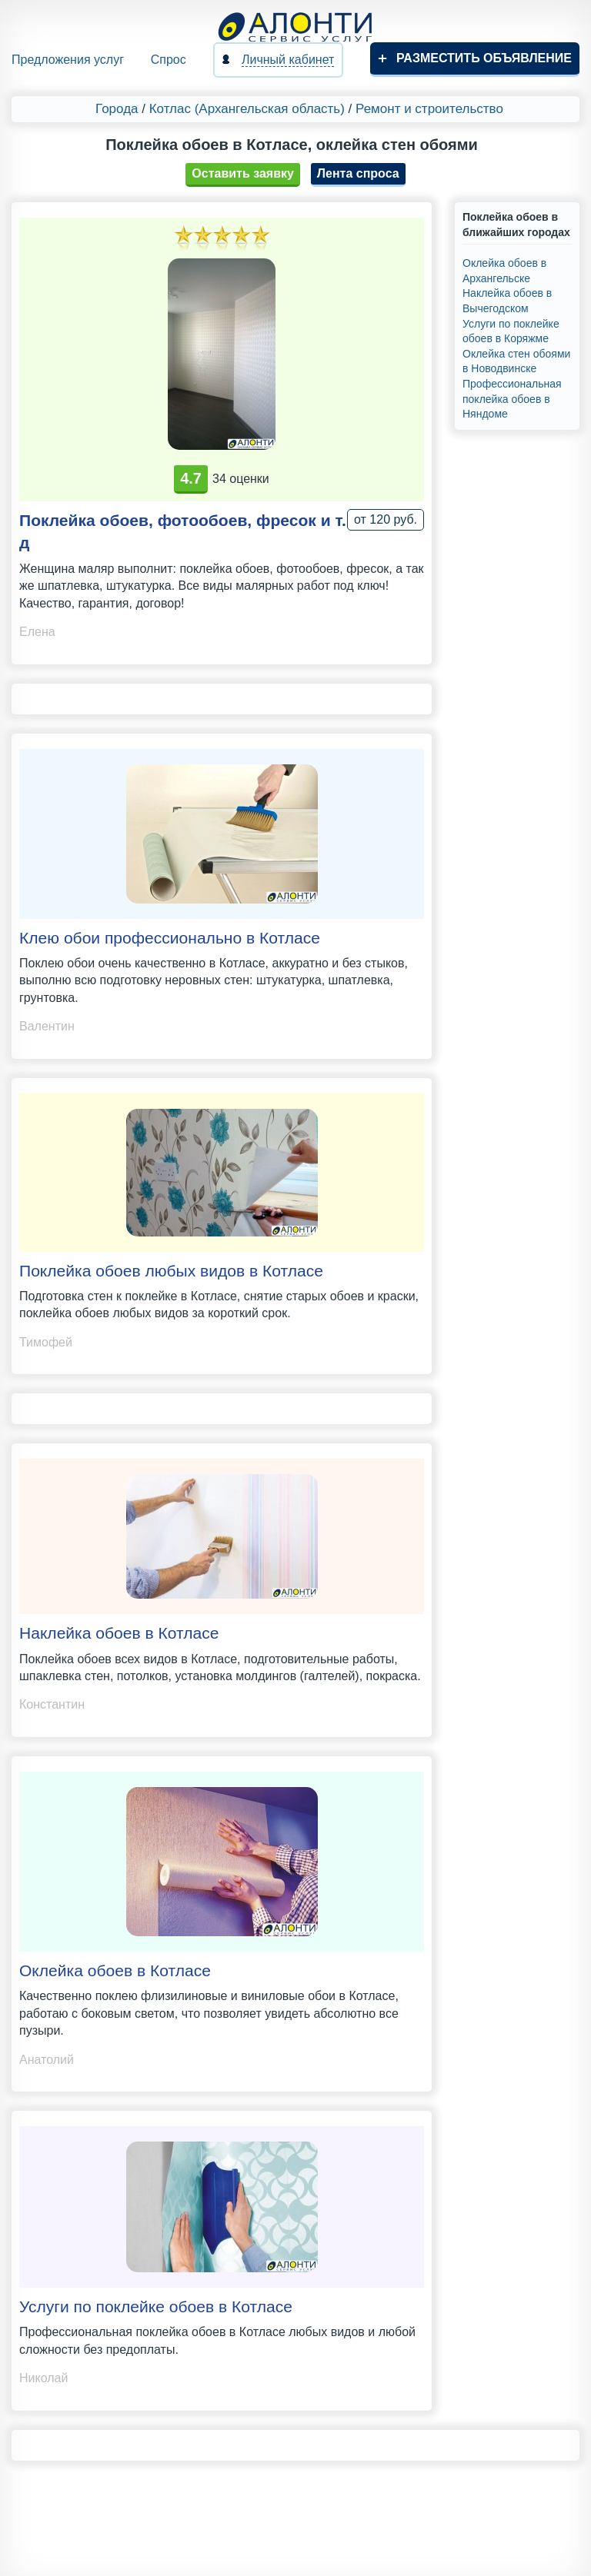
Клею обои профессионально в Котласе (169, 938)
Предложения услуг (68, 59)
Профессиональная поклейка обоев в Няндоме (512, 399)
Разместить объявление (484, 58)
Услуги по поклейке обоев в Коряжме (510, 331)
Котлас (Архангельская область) (247, 109)
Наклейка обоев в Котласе (119, 1633)
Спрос (168, 59)
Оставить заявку (243, 173)
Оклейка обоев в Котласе (115, 1970)
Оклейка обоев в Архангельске (504, 271)
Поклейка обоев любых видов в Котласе (171, 1271)
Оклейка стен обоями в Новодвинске (516, 361)
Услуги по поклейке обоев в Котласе (155, 2306)
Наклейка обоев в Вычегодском (507, 301)
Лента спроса (358, 173)
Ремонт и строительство (429, 109)
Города (116, 109)
